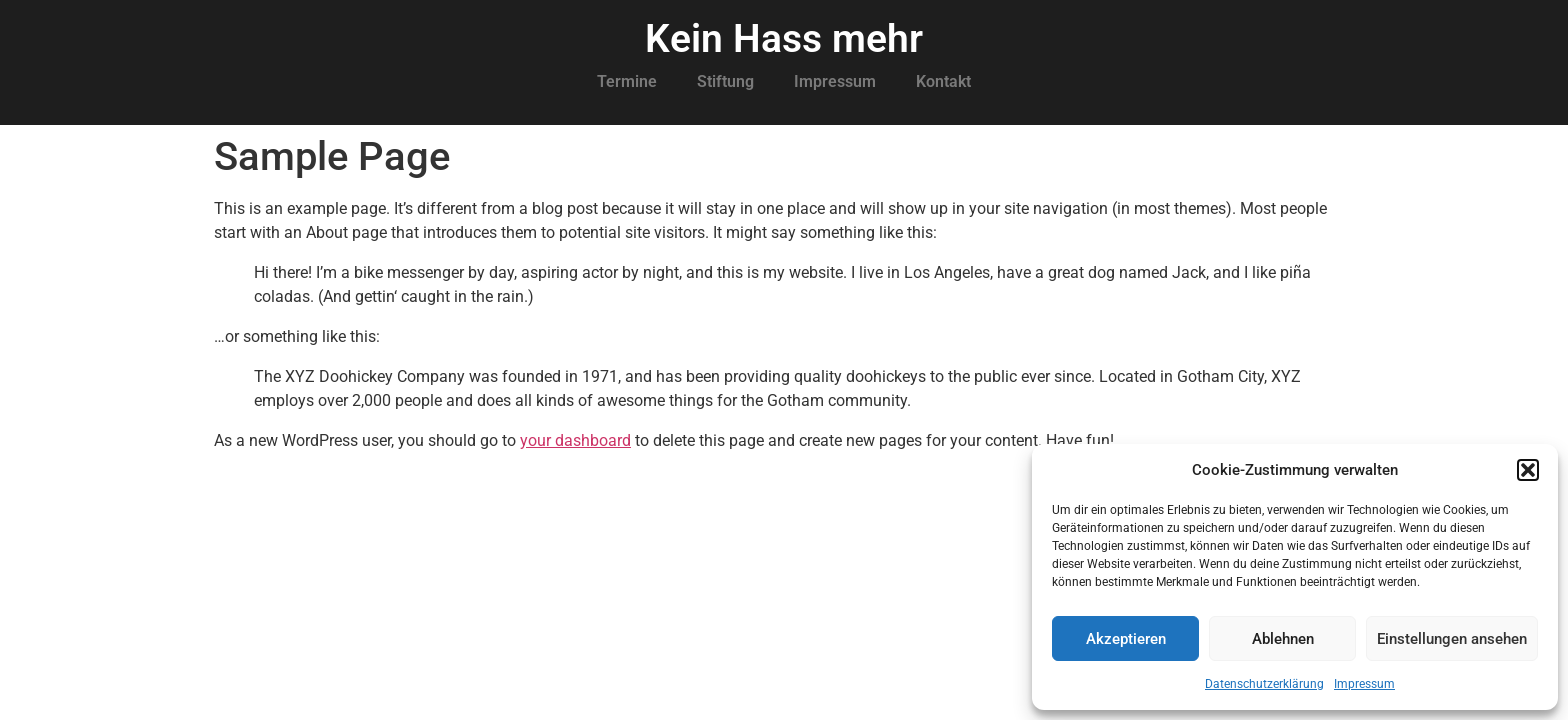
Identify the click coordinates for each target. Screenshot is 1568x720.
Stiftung (725, 81)
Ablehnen (1283, 639)
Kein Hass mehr (784, 39)
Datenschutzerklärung (1264, 684)
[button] (1528, 470)
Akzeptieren (1126, 639)
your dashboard (575, 440)
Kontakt (943, 81)
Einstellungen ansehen (1452, 639)
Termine (627, 81)
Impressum (1364, 684)
